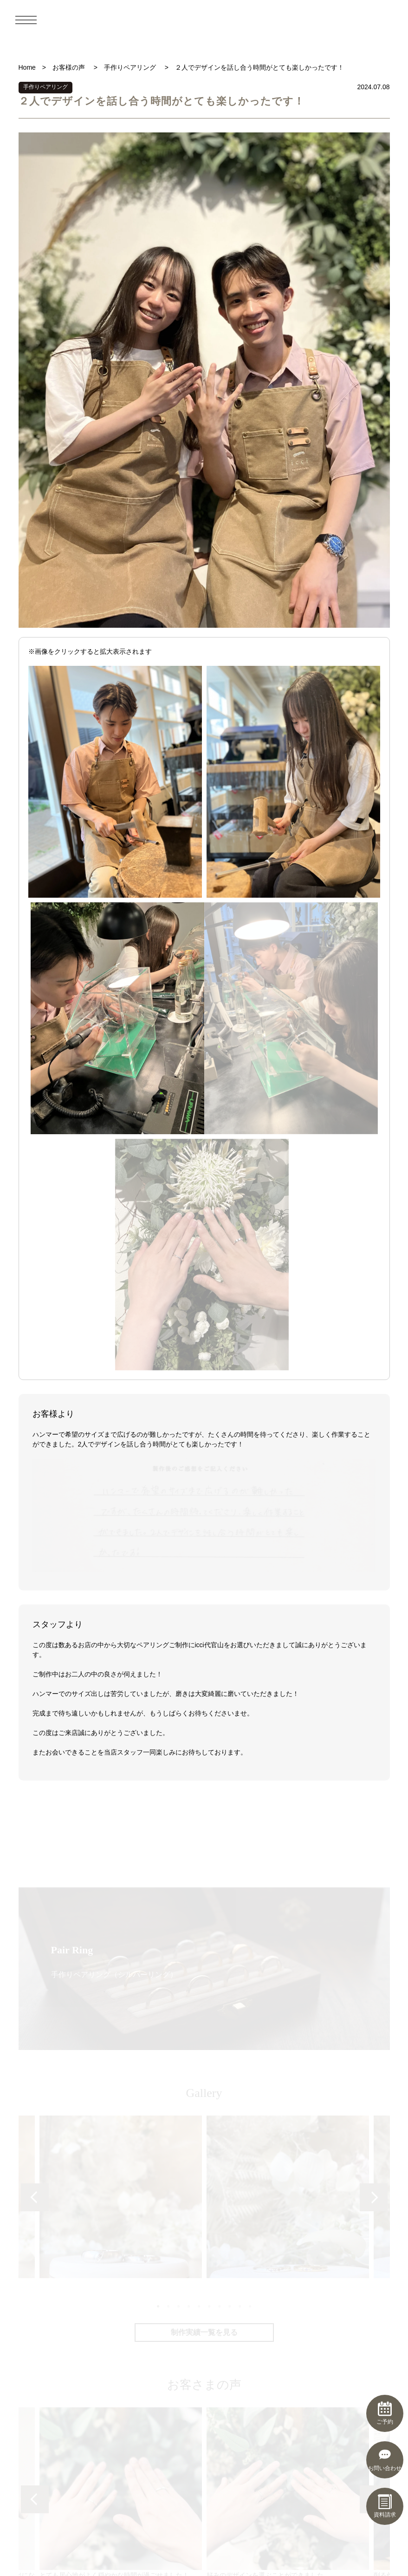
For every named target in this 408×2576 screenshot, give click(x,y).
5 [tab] (198, 1769)
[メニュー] (26, 19)
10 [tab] (249, 1769)
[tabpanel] (287, 1660)
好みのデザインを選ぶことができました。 (288, 1956)
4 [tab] (188, 1769)
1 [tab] (157, 1769)
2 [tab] (167, 1769)
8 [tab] (229, 1769)
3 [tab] (178, 1769)
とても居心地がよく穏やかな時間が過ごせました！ (120, 1956)
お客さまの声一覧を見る (204, 2108)
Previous (35, 1661)
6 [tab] (208, 1769)
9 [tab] (239, 1769)
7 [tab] (219, 1769)
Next (374, 1661)
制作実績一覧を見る (204, 1796)
